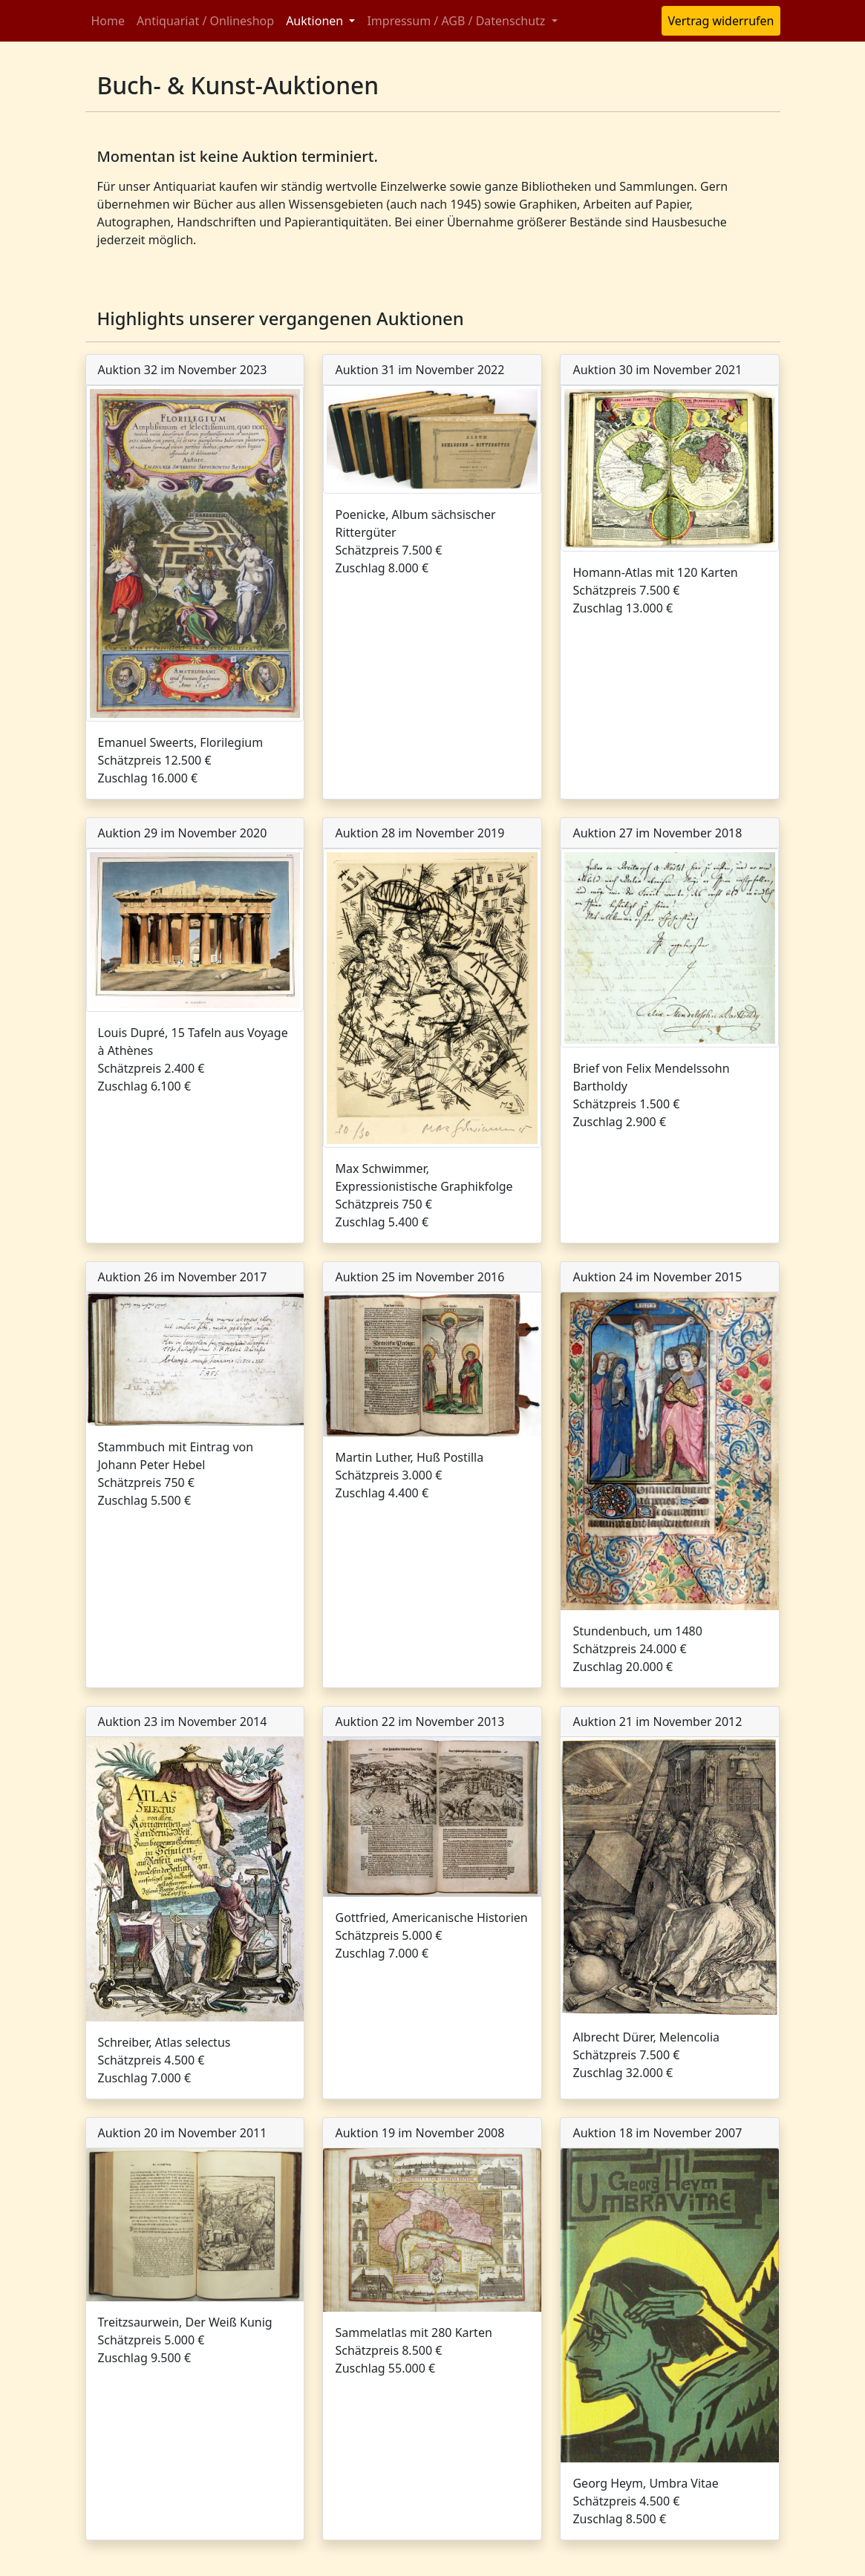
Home (108, 21)
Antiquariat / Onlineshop (205, 21)
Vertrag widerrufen (720, 21)
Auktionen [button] (316, 21)
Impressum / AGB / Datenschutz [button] (457, 21)
